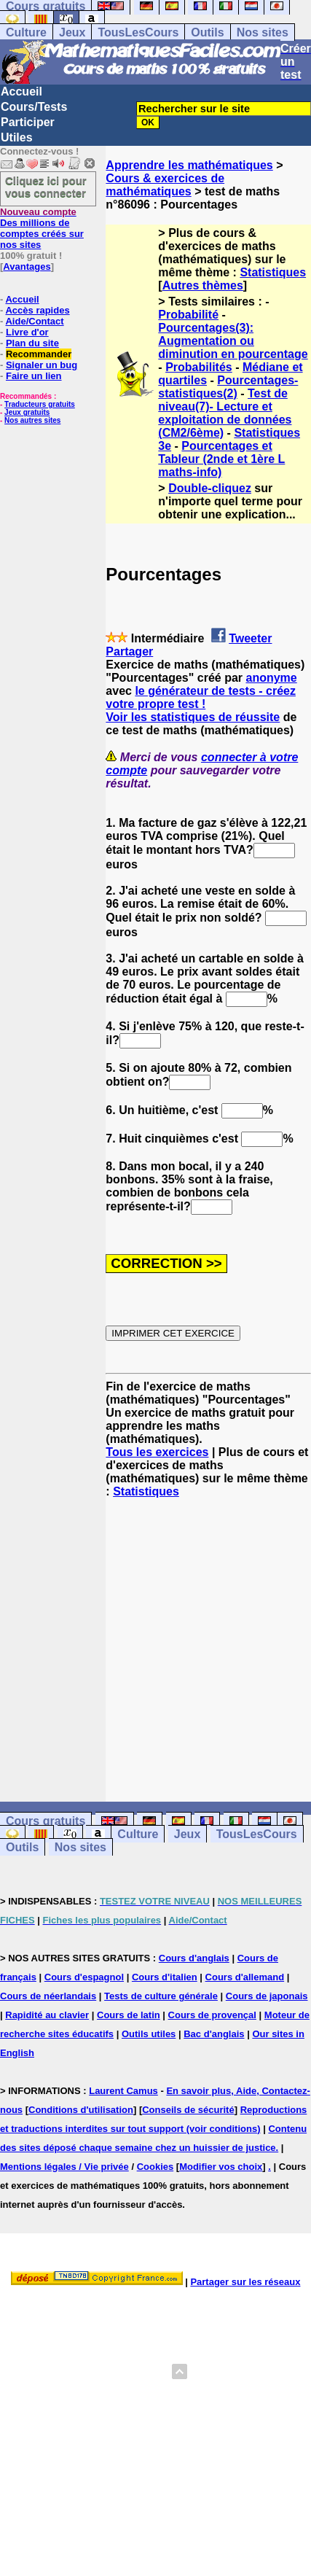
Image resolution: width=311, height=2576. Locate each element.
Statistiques (273, 272)
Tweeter (250, 638)
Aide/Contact (34, 321)
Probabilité (188, 314)
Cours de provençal (212, 2014)
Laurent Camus (123, 2090)
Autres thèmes (202, 285)
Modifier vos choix (220, 2166)
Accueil (21, 91)
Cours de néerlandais (48, 1996)
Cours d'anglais (194, 1958)
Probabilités (198, 367)
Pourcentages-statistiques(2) (228, 387)
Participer (28, 122)
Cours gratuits (45, 1821)
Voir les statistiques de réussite (193, 717)
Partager (129, 651)
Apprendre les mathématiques (189, 165)
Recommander (38, 354)
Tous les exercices (157, 1452)
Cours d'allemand (245, 1977)
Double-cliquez (209, 488)
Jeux (72, 32)
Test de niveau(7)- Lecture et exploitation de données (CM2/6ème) (224, 413)
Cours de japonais (267, 1996)
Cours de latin (128, 2014)
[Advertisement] (208, 1637)
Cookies (155, 2166)
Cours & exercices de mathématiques (165, 185)
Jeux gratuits (27, 412)
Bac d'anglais (214, 2033)
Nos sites (262, 32)
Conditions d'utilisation (80, 2109)
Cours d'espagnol (84, 1977)
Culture (26, 32)
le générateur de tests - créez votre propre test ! (201, 697)
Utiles (17, 137)
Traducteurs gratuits (39, 404)
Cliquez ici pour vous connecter (46, 186)
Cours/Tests (34, 107)
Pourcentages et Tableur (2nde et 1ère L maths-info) (221, 459)
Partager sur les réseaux (245, 2281)
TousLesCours (138, 32)
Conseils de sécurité (188, 2109)
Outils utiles (149, 2033)
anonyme (270, 678)
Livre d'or (27, 332)
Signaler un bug (41, 364)
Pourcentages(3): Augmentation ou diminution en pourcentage (232, 341)
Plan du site (32, 343)
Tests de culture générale (161, 1996)
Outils (207, 32)
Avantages (26, 266)
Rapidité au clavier (47, 2014)
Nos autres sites (32, 420)
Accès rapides (37, 310)
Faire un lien (34, 375)
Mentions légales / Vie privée (64, 2166)
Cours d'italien (164, 1977)
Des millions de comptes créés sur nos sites (42, 228)
